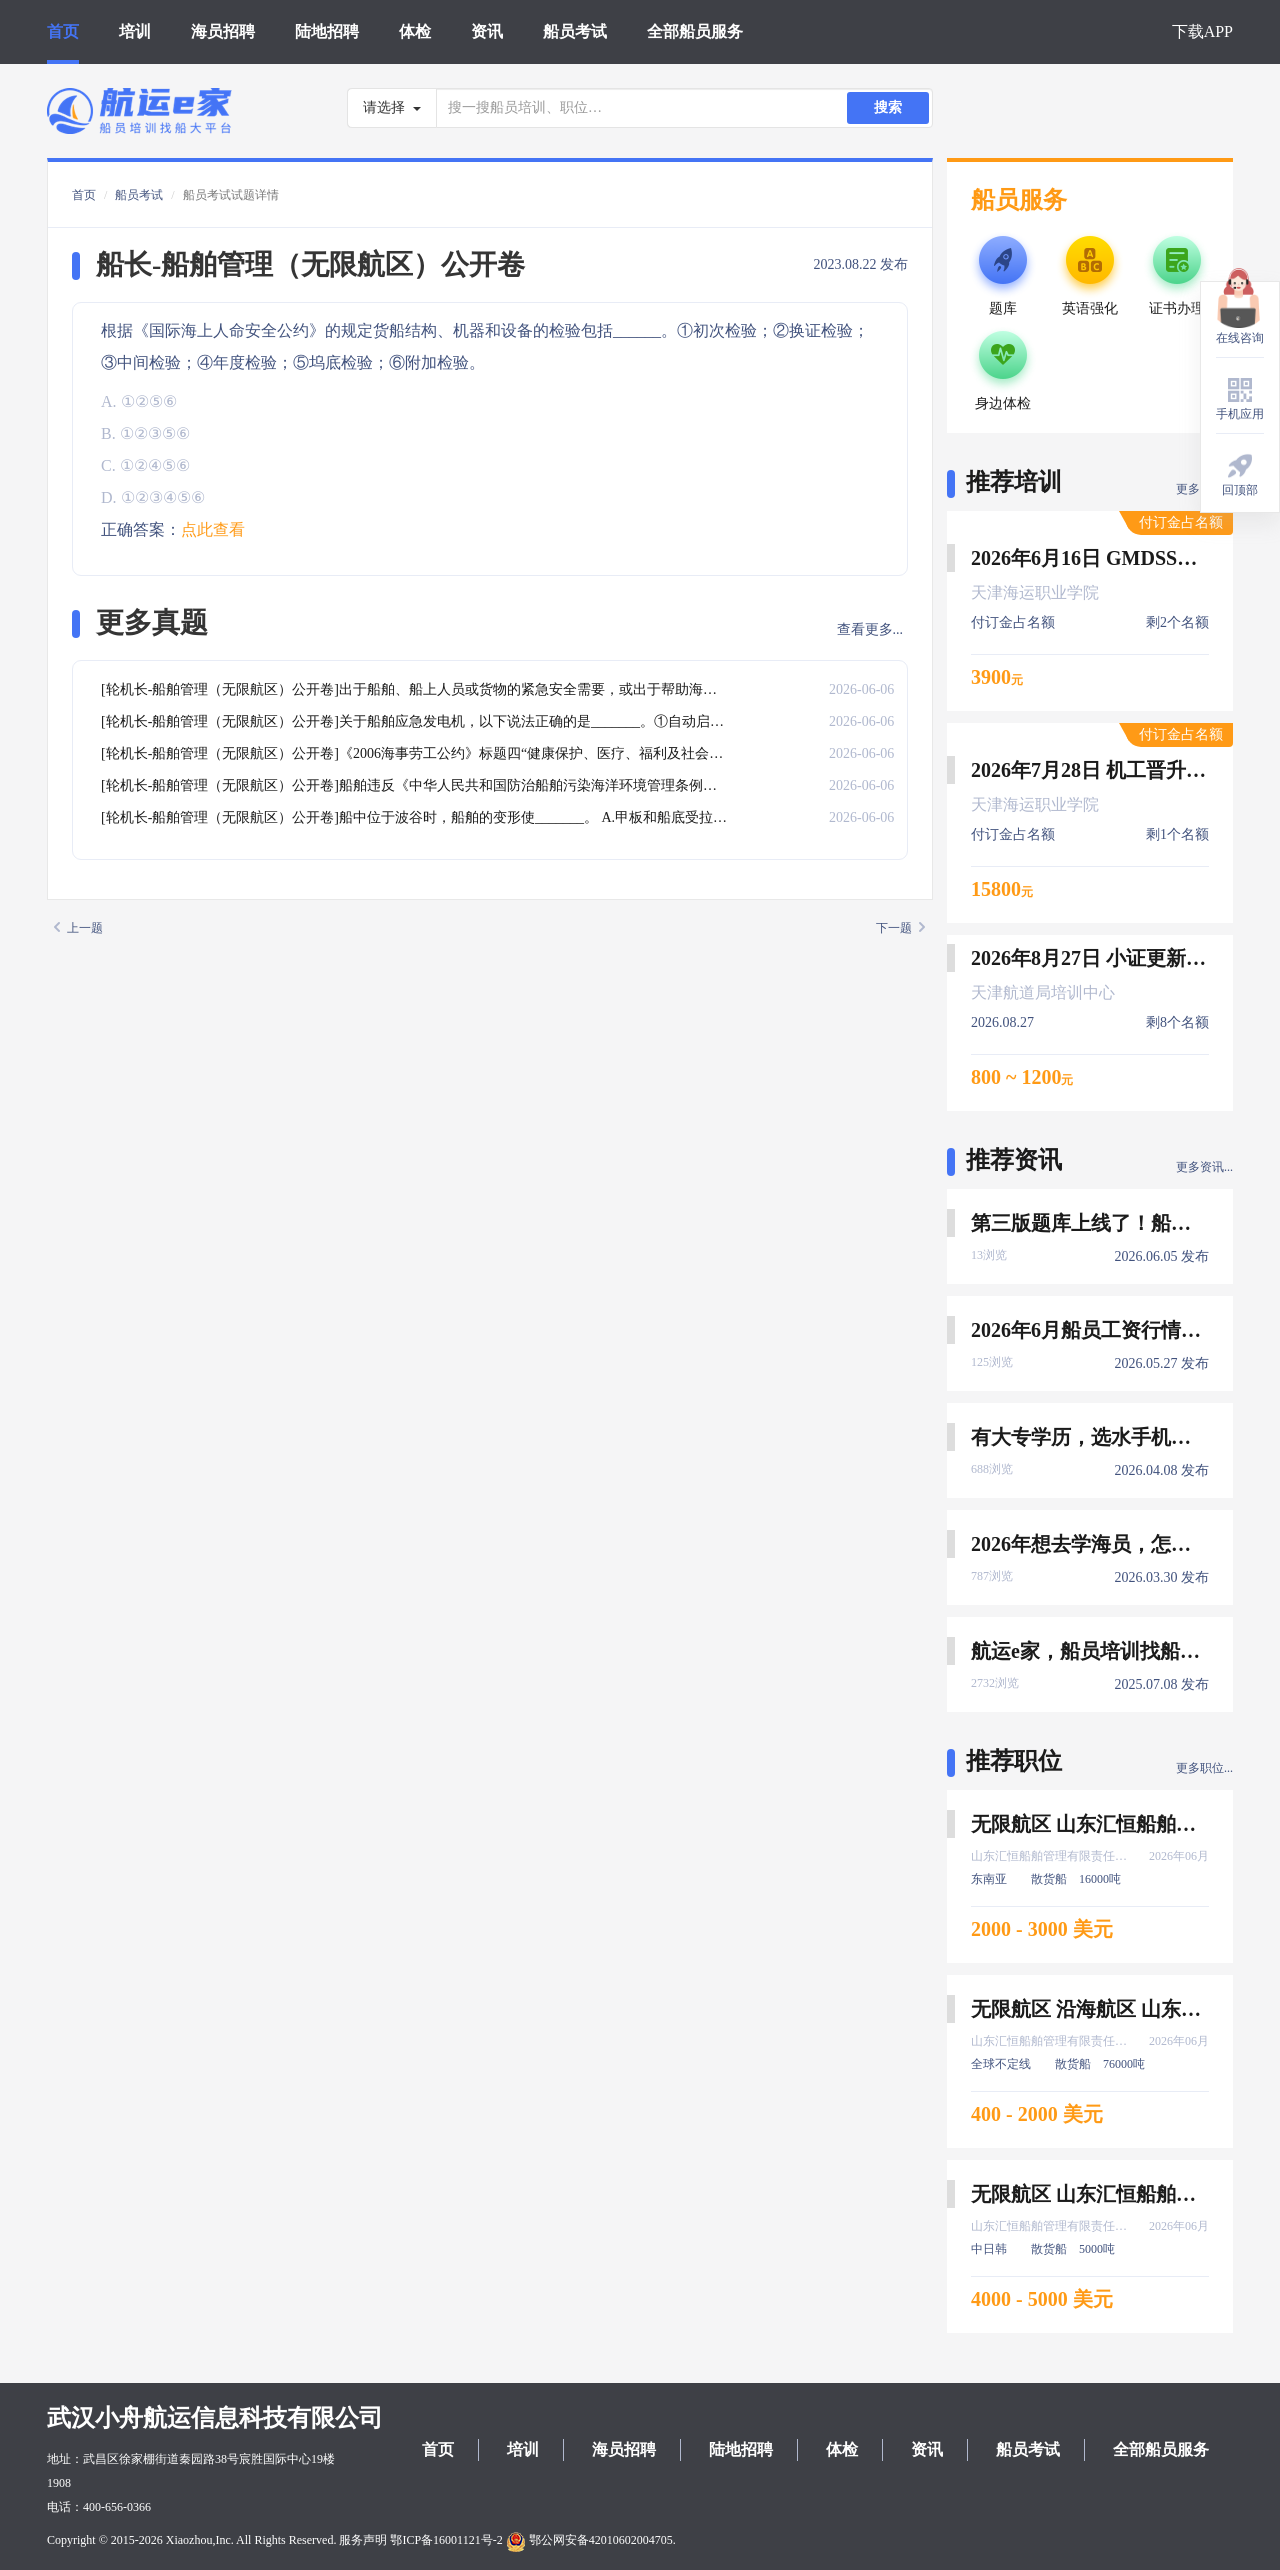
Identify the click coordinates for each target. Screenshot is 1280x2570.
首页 (63, 31)
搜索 (888, 107)
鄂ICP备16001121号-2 (446, 2540)
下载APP (1202, 31)
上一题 (78, 928)
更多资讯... (1204, 1167)
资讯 (487, 31)
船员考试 (575, 31)
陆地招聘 (327, 31)
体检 (415, 31)
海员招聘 (223, 31)
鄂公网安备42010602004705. (591, 2540)
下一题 (900, 928)
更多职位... (1204, 1768)
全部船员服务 (695, 31)
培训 (135, 31)
